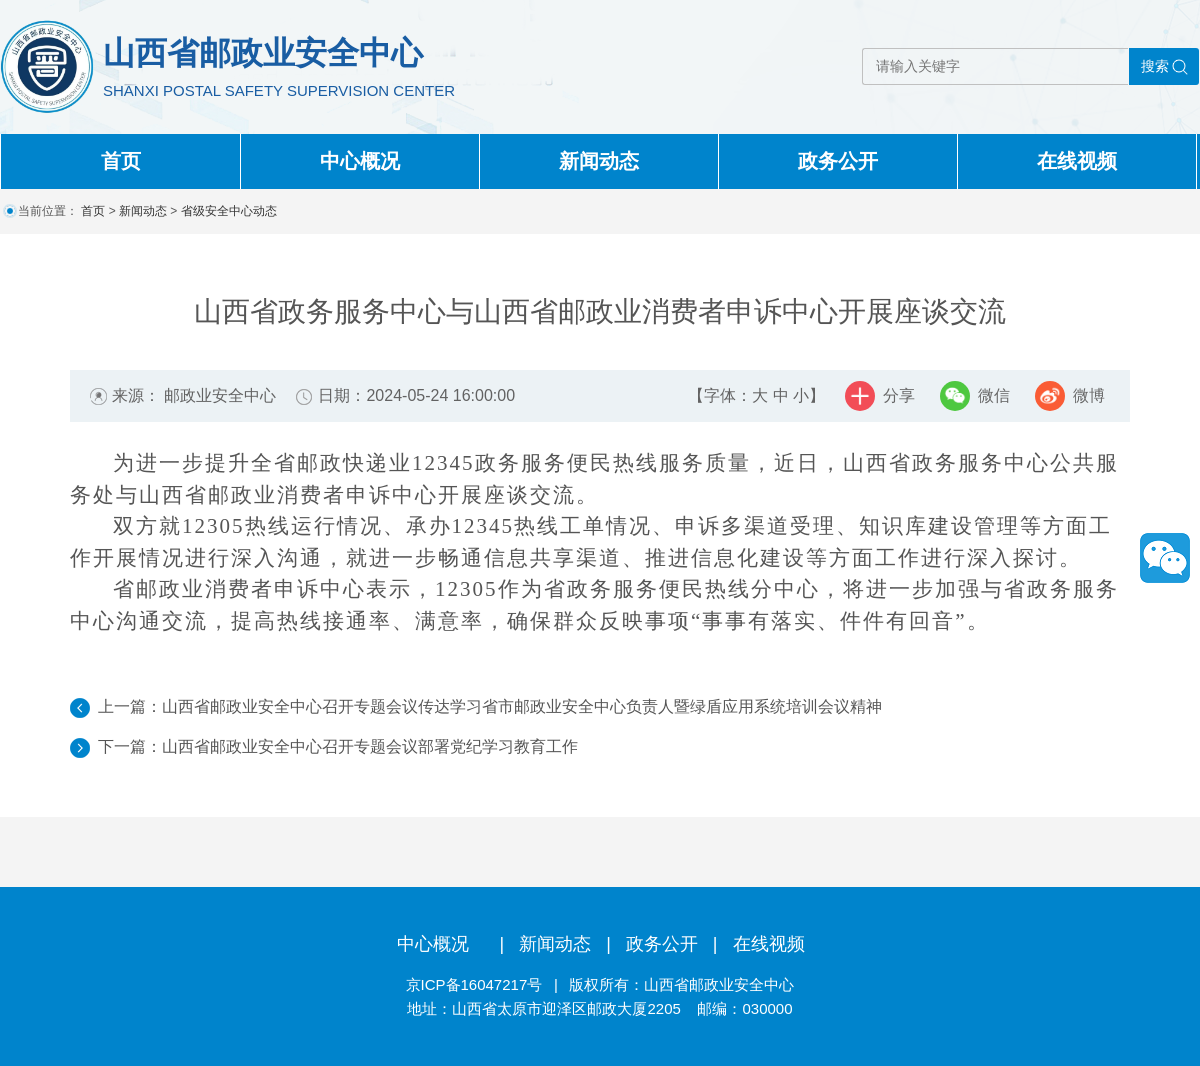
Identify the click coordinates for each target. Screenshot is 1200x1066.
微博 (1089, 395)
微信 (994, 395)
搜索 (1155, 66)
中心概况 (360, 161)
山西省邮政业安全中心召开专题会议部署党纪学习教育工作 (370, 746)
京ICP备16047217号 (474, 984)
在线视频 (1077, 161)
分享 (899, 395)
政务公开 (838, 161)
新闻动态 (599, 161)
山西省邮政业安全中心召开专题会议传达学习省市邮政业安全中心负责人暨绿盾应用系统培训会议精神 (522, 706)
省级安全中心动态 (229, 211)
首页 (121, 161)
